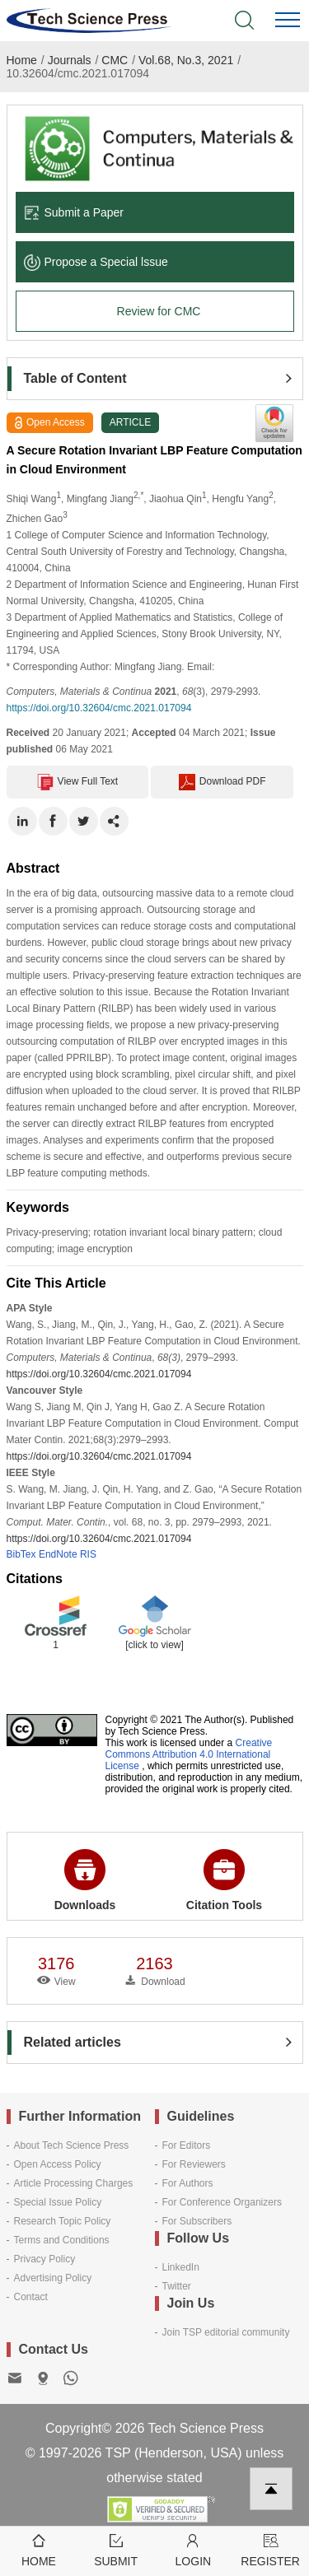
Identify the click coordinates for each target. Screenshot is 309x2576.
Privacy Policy (45, 2259)
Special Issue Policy (58, 2202)
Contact (31, 2297)
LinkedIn (180, 2267)
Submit (116, 2549)
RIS (88, 1554)
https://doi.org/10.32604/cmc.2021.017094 (99, 708)
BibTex (21, 1554)
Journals (69, 60)
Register (270, 2549)
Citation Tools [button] (224, 1880)
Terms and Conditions (62, 2240)
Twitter (176, 2286)
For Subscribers (197, 2221)
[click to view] (154, 1645)
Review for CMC (159, 311)
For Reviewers (194, 2164)
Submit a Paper (74, 212)
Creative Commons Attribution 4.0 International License (189, 1754)
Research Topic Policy (62, 2221)
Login (193, 2549)
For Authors (187, 2183)
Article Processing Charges (73, 2183)
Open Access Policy (57, 2164)
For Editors (186, 2145)
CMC (114, 60)
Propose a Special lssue (96, 261)
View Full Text (78, 782)
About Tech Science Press (71, 2145)
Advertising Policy (53, 2278)
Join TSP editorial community (226, 2332)
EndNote (58, 1554)
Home (22, 60)
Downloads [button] (85, 1880)
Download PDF (222, 782)
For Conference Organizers (222, 2202)
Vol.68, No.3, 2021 (185, 60)
